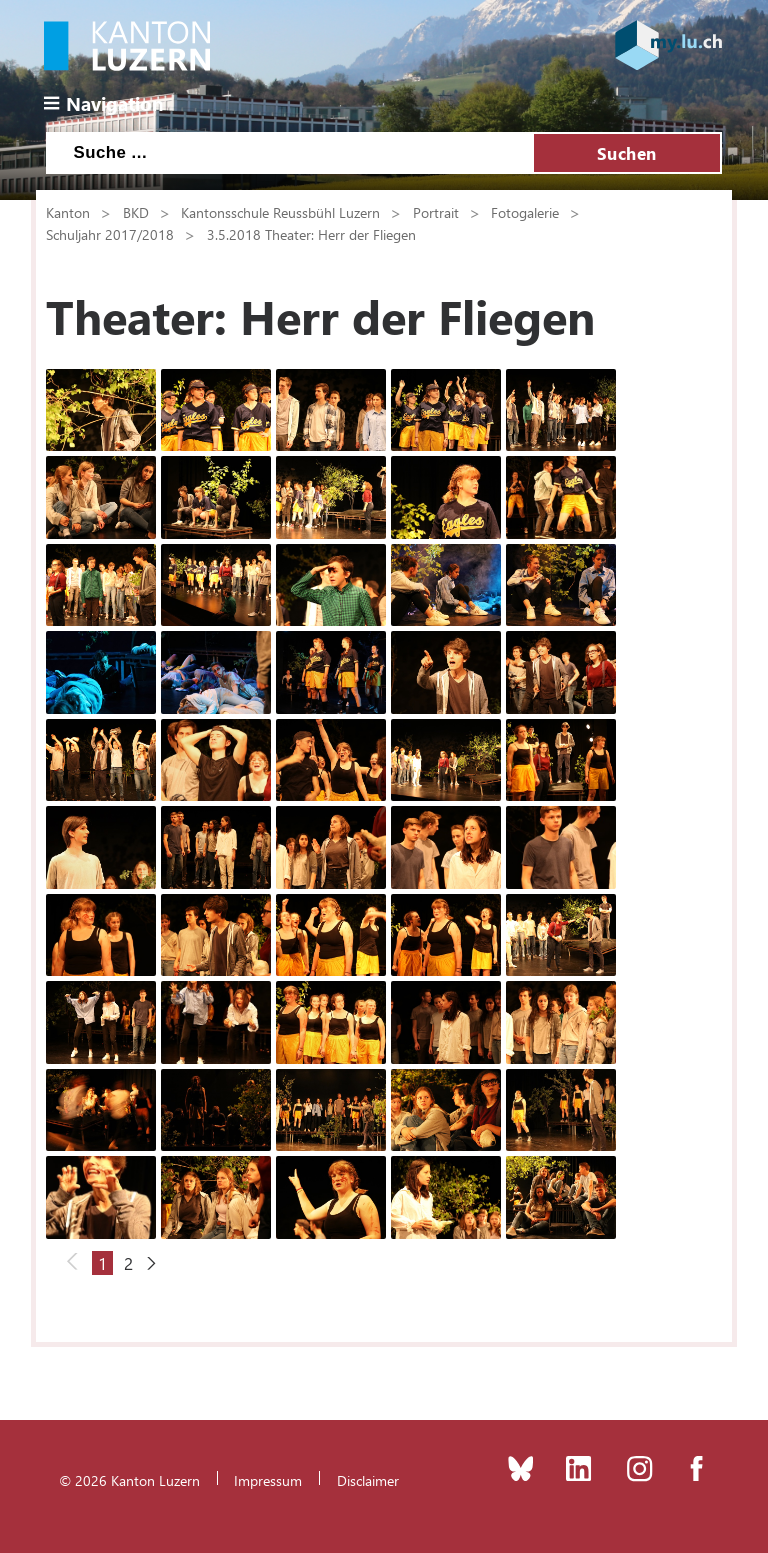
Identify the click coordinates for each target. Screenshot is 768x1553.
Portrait (436, 212)
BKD (136, 212)
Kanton (68, 212)
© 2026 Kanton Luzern (129, 1480)
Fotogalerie (525, 212)
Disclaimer (368, 1480)
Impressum (268, 1480)
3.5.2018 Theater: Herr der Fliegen (311, 234)
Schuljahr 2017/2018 (110, 234)
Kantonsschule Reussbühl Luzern (280, 212)
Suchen (627, 153)
